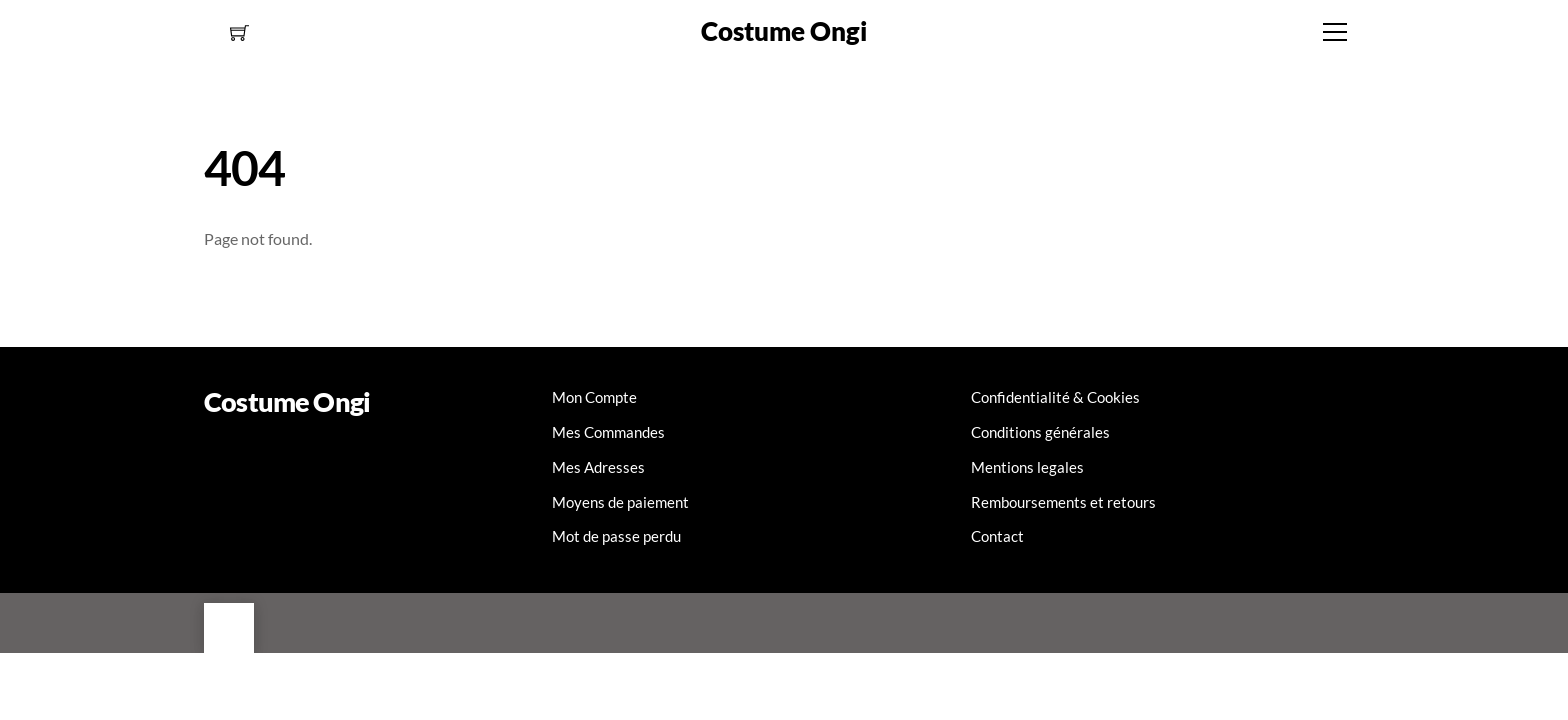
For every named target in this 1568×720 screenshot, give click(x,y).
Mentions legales (1027, 467)
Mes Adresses (598, 467)
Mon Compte (594, 397)
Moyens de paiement (620, 502)
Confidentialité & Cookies (1055, 397)
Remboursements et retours (1063, 502)
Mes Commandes (608, 432)
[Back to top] (229, 628)
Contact (997, 536)
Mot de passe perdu (616, 536)
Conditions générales (1040, 432)
